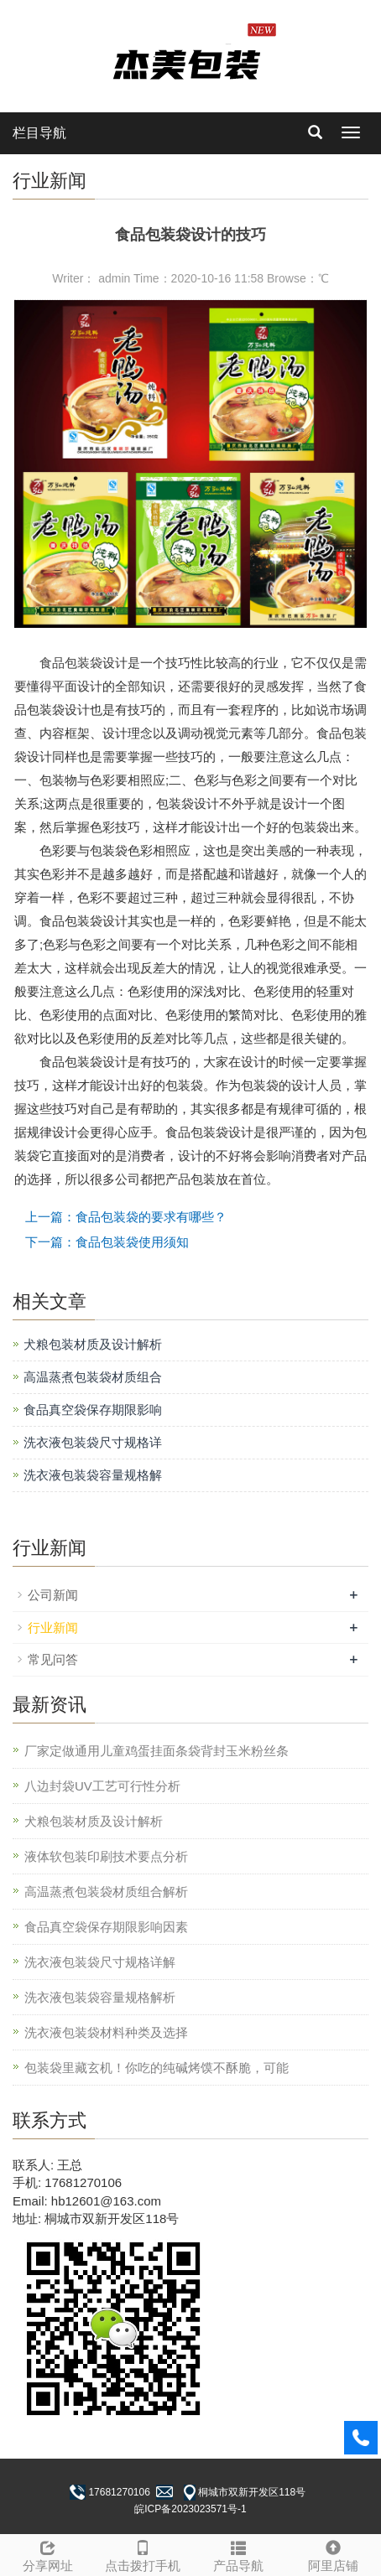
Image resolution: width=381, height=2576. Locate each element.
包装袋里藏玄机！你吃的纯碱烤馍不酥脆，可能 (156, 2067)
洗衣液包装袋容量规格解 (92, 1475)
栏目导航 (39, 133)
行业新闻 (53, 1627)
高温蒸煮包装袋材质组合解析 (106, 1891)
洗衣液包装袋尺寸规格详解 (99, 1962)
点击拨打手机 (143, 2554)
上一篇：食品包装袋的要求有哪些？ (126, 1217)
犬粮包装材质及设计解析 (92, 1344)
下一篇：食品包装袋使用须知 (107, 1242)
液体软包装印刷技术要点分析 (106, 1856)
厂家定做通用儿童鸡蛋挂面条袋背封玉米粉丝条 (156, 1751)
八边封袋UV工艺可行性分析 (102, 1786)
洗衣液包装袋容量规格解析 (99, 1997)
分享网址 (48, 2554)
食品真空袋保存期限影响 (92, 1409)
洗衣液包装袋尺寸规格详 (92, 1442)
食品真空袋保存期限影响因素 (106, 1927)
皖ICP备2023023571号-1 (190, 2509)
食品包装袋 (70, 663)
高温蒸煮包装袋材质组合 (92, 1377)
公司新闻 (53, 1595)
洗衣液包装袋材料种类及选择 (106, 2032)
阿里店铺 (334, 2554)
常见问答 (53, 1659)
